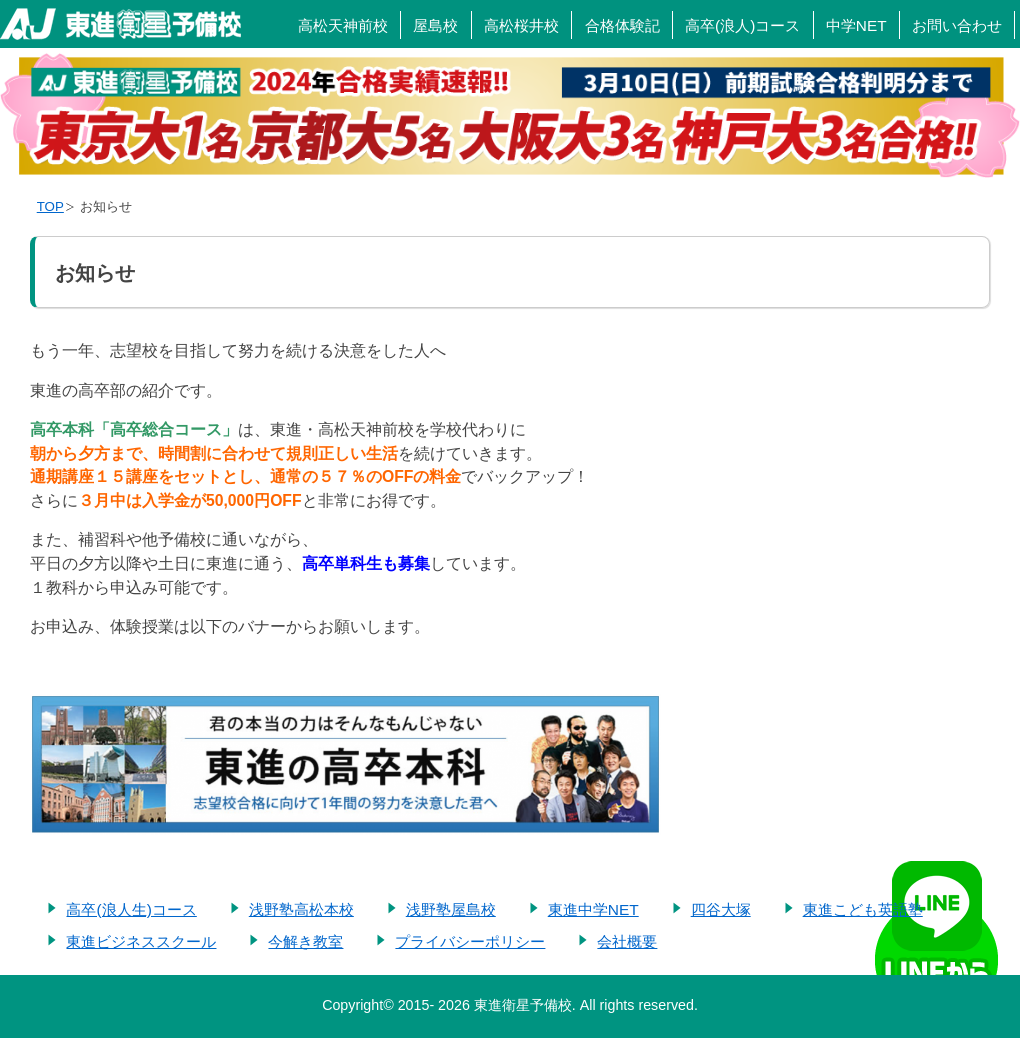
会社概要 (627, 940)
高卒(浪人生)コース (131, 908)
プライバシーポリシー (470, 940)
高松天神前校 (343, 25)
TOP (50, 206)
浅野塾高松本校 (301, 908)
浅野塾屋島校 (451, 908)
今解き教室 (305, 940)
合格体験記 (622, 25)
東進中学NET (593, 908)
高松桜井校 (521, 25)
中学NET (856, 25)
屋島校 (435, 25)
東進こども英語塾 (863, 908)
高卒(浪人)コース (742, 25)
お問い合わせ (957, 25)
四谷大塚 (721, 908)
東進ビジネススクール (141, 940)
